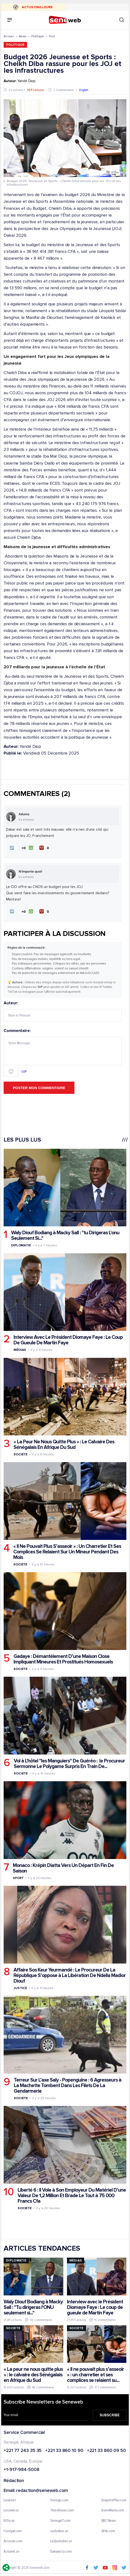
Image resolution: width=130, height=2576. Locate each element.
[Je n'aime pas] (45, 847)
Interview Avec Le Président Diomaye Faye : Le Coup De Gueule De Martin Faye (68, 1340)
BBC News (108, 2521)
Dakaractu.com (61, 2551)
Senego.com (59, 2500)
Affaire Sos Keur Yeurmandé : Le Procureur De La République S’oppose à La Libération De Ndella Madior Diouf (70, 1975)
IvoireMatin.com (112, 2510)
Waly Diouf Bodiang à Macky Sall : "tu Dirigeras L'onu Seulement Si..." (65, 1235)
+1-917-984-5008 (21, 2469)
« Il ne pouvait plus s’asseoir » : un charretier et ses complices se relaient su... (95, 2374)
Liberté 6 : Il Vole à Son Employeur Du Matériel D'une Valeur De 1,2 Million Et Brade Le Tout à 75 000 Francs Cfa (72, 2195)
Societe (21, 1454)
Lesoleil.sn (11, 2510)
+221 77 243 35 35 (23, 2450)
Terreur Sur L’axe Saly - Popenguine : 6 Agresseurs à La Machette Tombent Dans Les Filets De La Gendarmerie (67, 2085)
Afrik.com (108, 2531)
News (22, 36)
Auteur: (63, 1011)
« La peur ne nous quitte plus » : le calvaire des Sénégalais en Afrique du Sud (33, 2374)
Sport (18, 1878)
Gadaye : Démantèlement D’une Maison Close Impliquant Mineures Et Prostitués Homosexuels (63, 1659)
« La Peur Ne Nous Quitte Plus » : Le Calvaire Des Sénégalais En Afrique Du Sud (64, 1444)
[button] (12, 848)
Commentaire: (63, 1053)
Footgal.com (13, 2531)
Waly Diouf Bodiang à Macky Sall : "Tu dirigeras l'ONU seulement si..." (33, 2307)
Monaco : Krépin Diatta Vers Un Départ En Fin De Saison (63, 1868)
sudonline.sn (59, 2531)
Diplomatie (21, 1245)
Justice (20, 1988)
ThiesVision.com (62, 2510)
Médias (20, 1350)
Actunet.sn (11, 2551)
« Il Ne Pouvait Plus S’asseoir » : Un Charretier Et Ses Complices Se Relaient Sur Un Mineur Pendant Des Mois (67, 1552)
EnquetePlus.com (114, 2500)
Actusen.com (13, 2541)
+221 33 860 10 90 (64, 2450)
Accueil (9, 36)
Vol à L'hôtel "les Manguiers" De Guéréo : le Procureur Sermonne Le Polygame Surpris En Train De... (69, 1763)
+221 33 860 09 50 (106, 2450)
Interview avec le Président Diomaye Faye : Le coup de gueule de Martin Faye (95, 2307)
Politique (37, 36)
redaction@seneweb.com (42, 2490)
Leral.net (10, 2500)
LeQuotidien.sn (61, 2541)
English (83, 90)
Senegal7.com (60, 2521)
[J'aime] (27, 847)
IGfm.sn (9, 2521)
